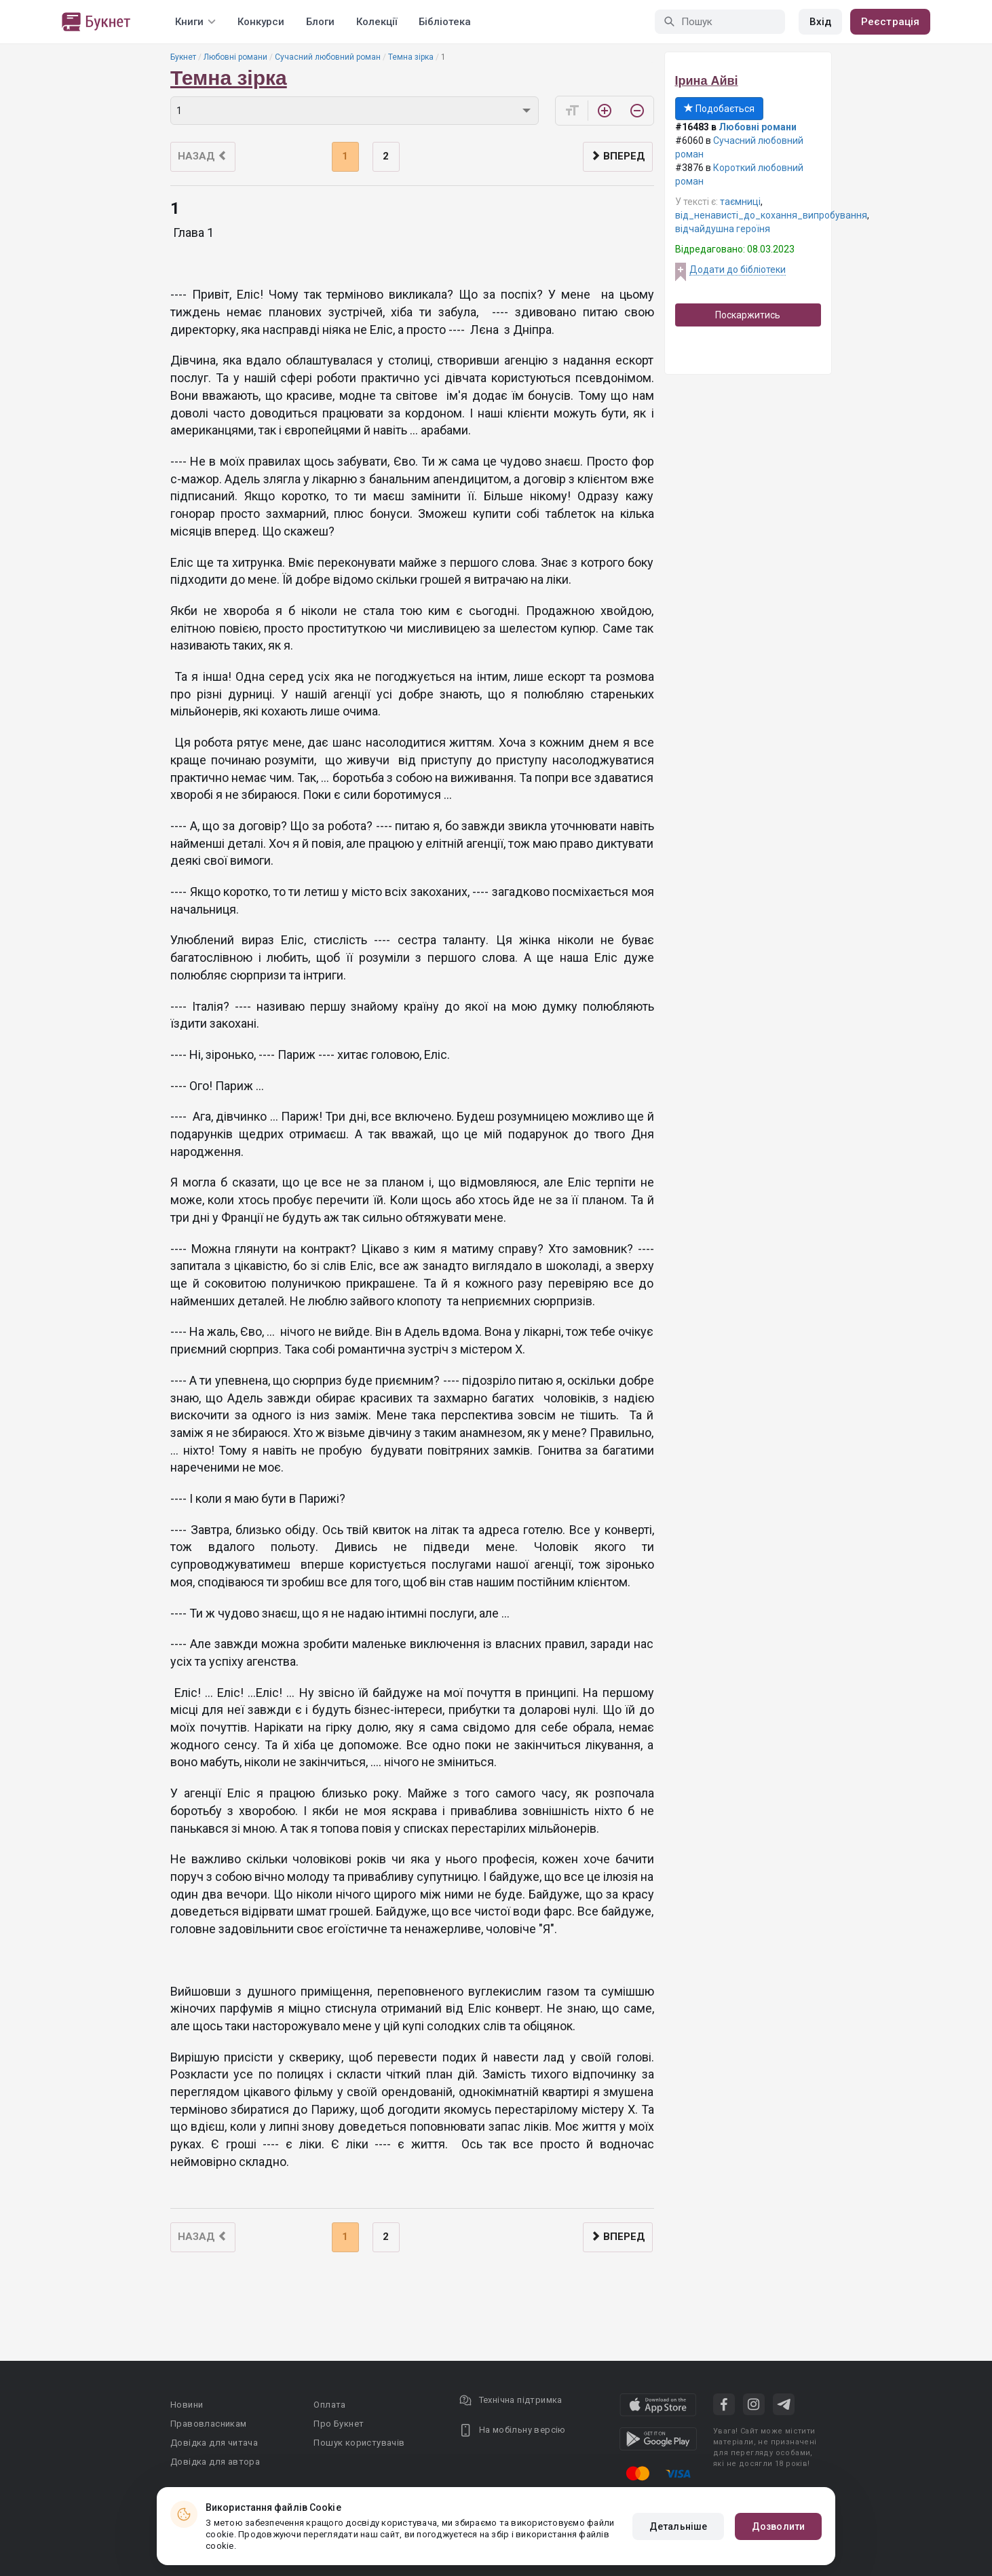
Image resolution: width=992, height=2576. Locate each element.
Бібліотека (445, 22)
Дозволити (778, 2526)
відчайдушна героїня (722, 228)
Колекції (376, 22)
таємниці (740, 201)
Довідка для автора (215, 2462)
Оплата (329, 2405)
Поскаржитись (747, 315)
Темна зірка (411, 57)
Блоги (320, 22)
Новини (186, 2405)
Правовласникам (208, 2424)
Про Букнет (338, 2424)
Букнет (183, 57)
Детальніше (678, 2526)
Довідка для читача (214, 2443)
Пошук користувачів (358, 2443)
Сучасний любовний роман (328, 57)
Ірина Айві (706, 81)
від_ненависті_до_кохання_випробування (771, 215)
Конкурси (260, 22)
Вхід (820, 22)
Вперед (617, 156)
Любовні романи (235, 57)
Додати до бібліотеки (737, 269)
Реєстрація (890, 22)
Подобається (719, 108)
